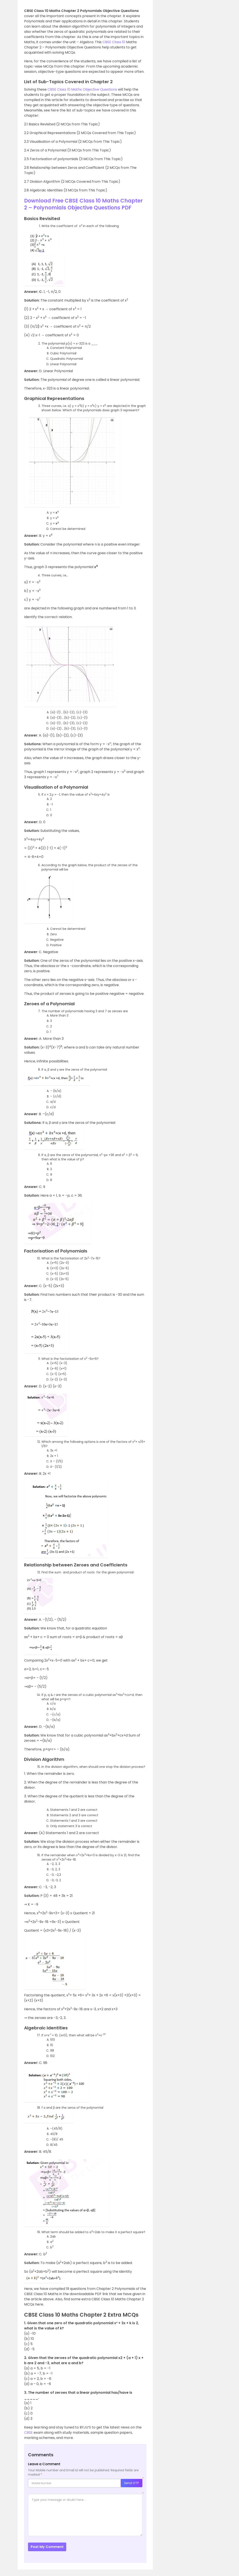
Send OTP (131, 2483)
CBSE (29, 2432)
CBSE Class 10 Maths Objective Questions (82, 89)
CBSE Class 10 (113, 42)
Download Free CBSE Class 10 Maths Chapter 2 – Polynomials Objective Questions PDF (83, 204)
